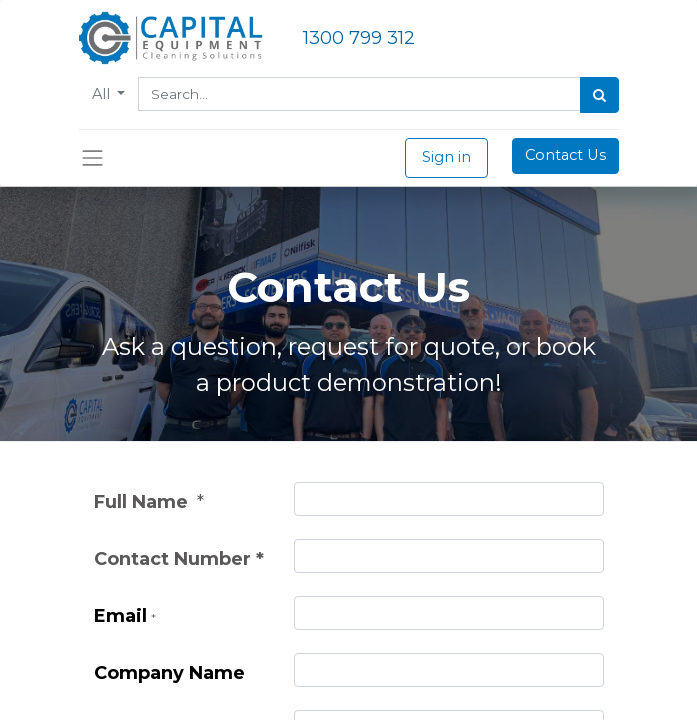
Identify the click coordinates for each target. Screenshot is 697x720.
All (103, 94)
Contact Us (565, 155)
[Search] (599, 95)
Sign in (446, 157)
